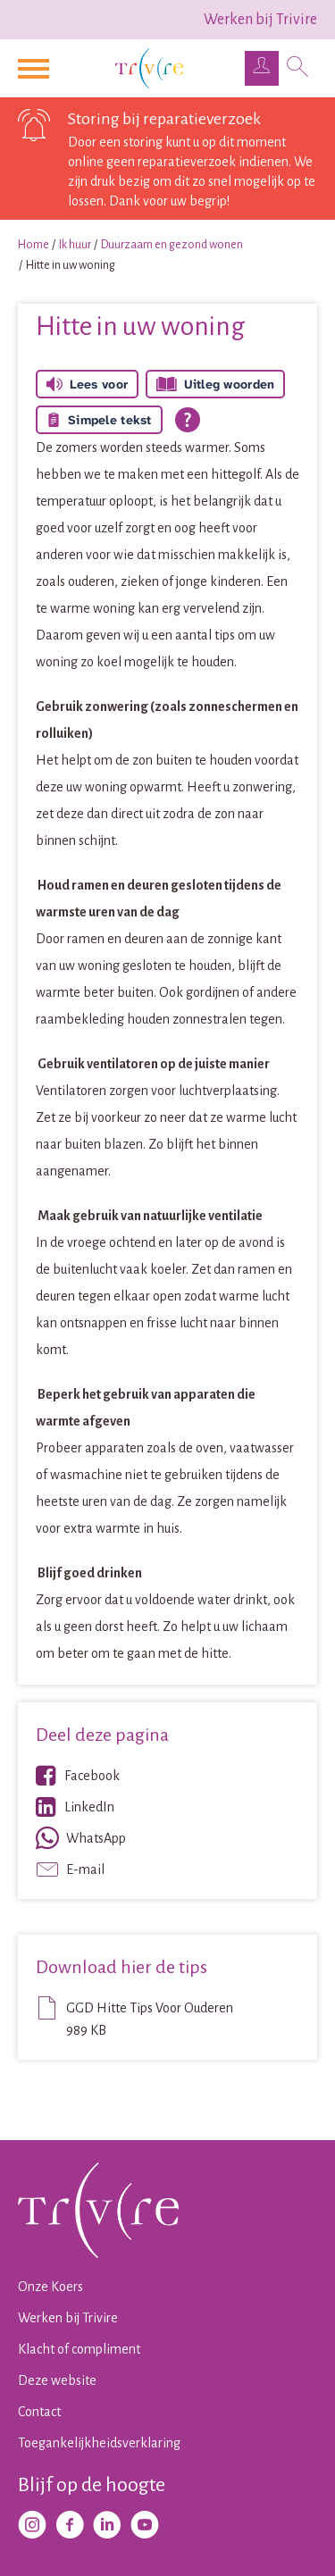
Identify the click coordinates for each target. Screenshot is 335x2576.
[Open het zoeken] (298, 68)
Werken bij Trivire (260, 20)
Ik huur (75, 244)
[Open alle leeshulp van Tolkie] (187, 419)
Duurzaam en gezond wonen (172, 244)
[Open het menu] (36, 69)
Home (33, 244)
